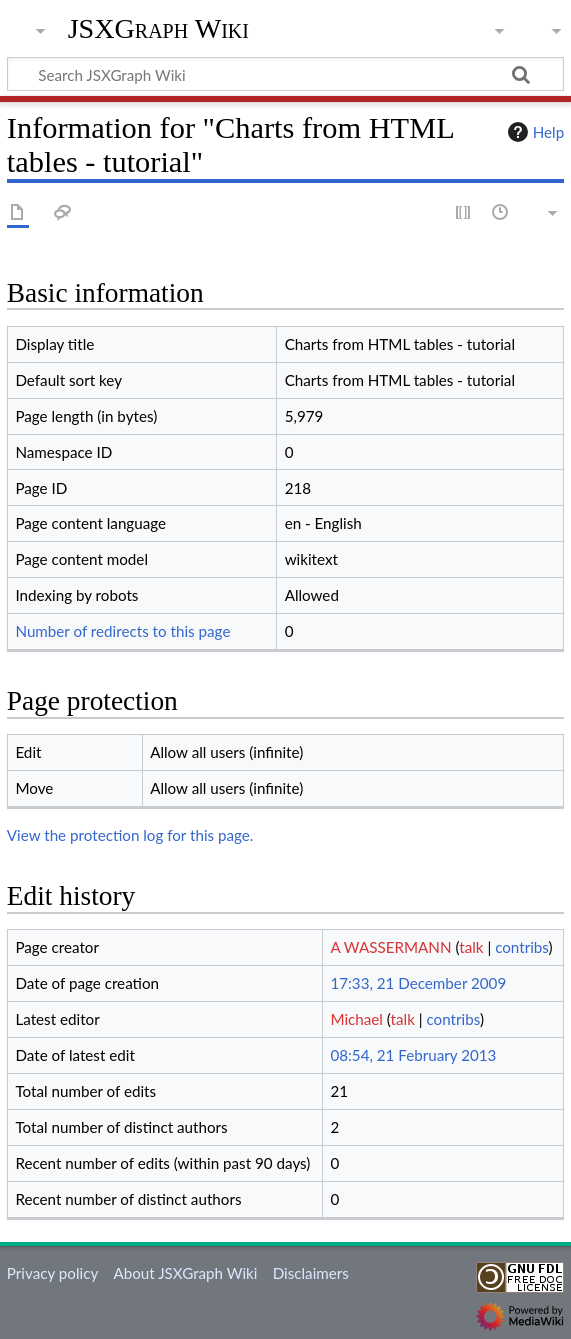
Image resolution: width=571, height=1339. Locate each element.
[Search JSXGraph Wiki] (285, 74)
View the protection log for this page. (130, 835)
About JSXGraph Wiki (185, 1273)
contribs (521, 947)
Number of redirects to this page (122, 631)
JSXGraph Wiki (158, 29)
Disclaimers (311, 1273)
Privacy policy (52, 1273)
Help (533, 132)
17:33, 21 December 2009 (418, 983)
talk (471, 947)
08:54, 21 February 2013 (413, 1055)
